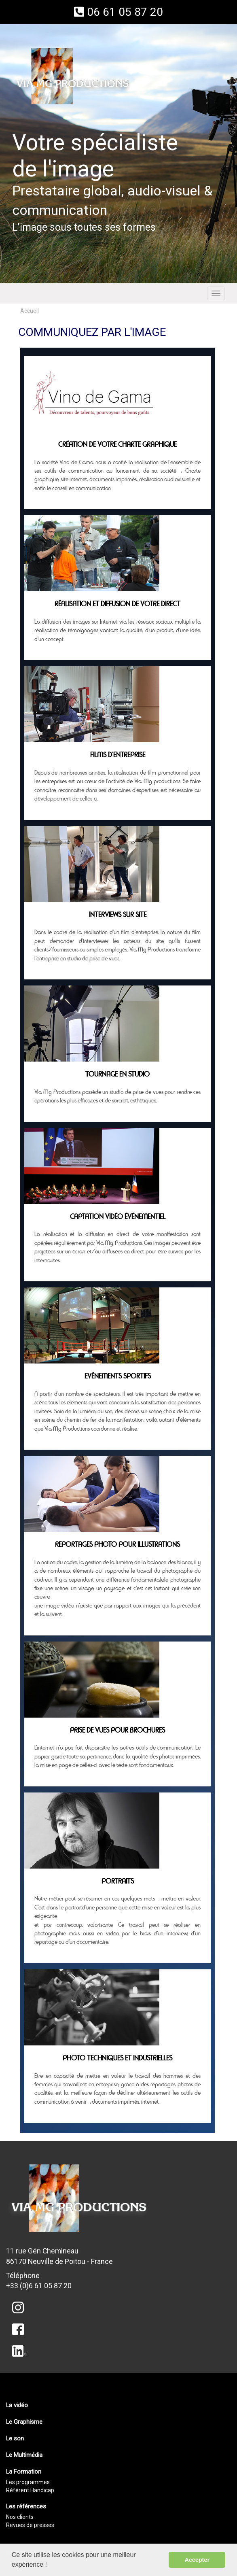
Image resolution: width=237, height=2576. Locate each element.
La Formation (23, 2471)
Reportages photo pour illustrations (117, 1544)
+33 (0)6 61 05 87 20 (39, 2286)
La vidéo (17, 2405)
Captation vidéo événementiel (117, 1217)
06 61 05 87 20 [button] (118, 12)
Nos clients (20, 2517)
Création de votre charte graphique (117, 444)
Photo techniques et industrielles (117, 2058)
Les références (26, 2506)
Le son (15, 2438)
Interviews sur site (117, 915)
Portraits (118, 1881)
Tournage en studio (117, 1074)
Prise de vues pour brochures (117, 1730)
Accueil (29, 311)
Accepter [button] (196, 2560)
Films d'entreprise (117, 755)
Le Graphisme (24, 2421)
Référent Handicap (30, 2490)
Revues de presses (30, 2525)
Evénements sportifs (118, 1376)
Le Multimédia (24, 2455)
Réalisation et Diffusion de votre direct (117, 604)
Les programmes (28, 2482)
